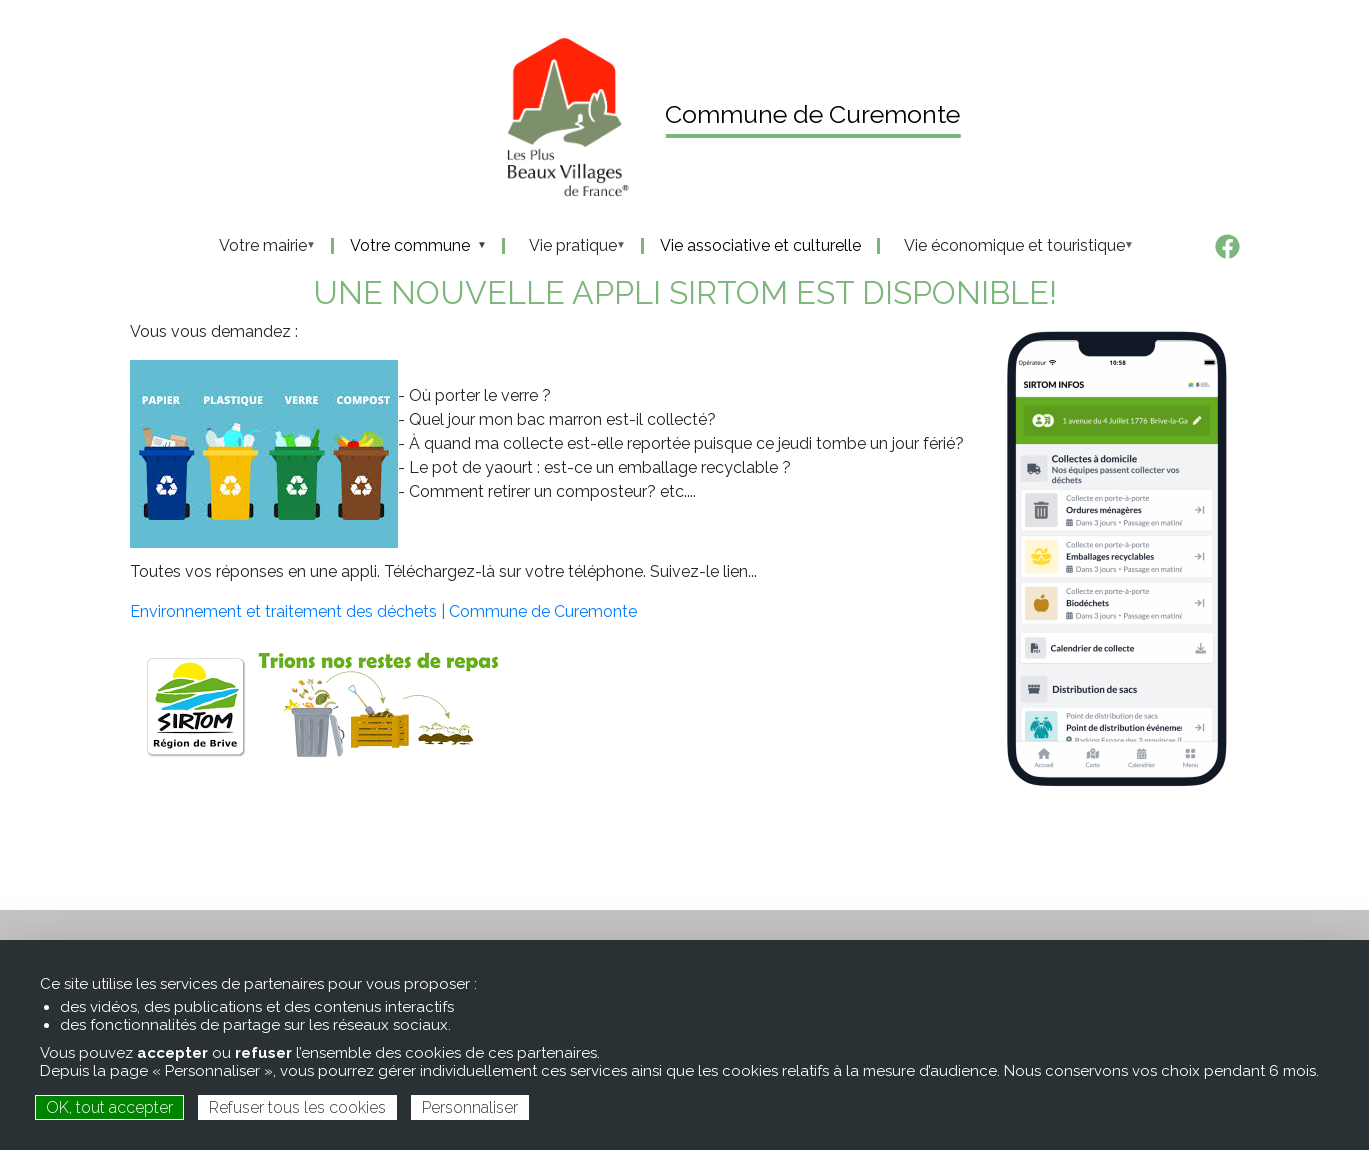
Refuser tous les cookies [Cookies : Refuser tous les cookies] (297, 1107)
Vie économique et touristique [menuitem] (1008, 246)
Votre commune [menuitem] (412, 246)
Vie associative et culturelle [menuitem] (760, 246)
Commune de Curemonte (812, 114)
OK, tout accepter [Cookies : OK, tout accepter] (109, 1107)
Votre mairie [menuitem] (257, 246)
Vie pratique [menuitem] (567, 246)
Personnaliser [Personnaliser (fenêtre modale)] (470, 1107)
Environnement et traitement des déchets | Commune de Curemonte (383, 611)
